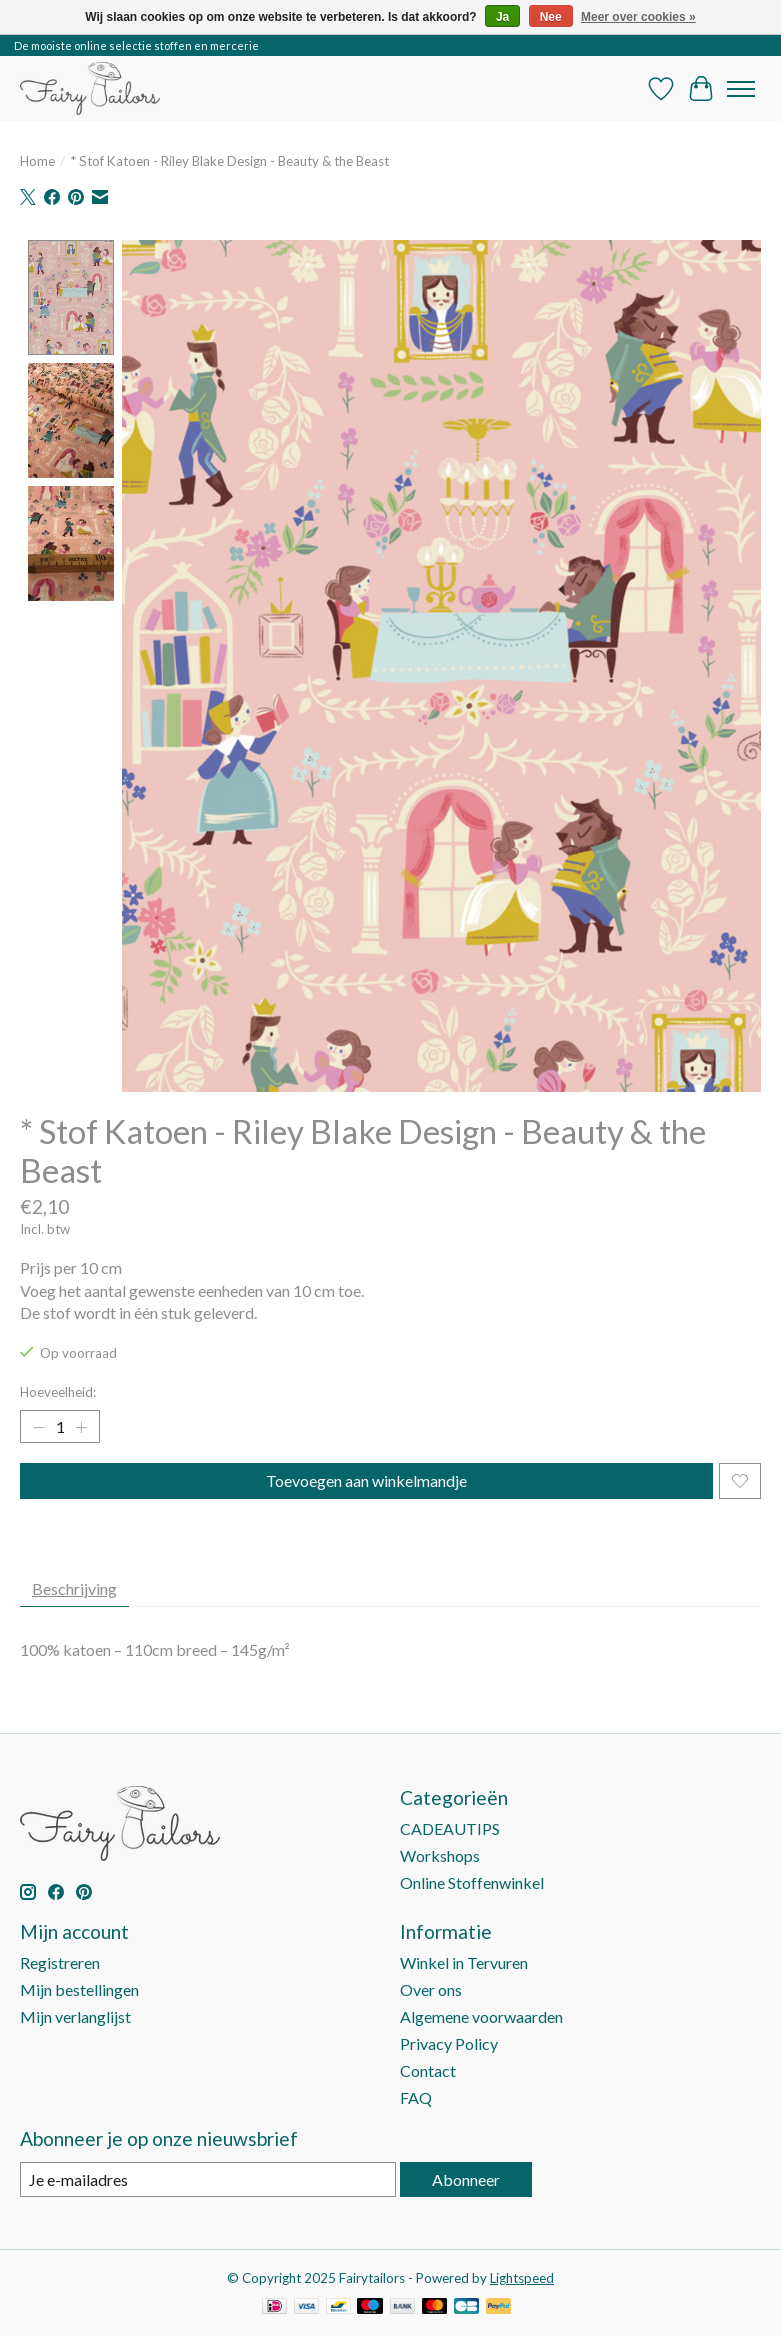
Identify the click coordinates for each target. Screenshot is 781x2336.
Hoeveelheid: (58, 1392)
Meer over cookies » (638, 17)
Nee (551, 17)
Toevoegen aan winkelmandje (366, 1480)
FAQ (416, 2097)
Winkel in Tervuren (464, 1962)
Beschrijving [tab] (74, 1588)
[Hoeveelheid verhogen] (81, 1427)
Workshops (440, 1855)
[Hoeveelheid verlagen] (39, 1427)
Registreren (60, 1962)
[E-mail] (208, 2179)
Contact (428, 2070)
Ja (502, 17)
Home (37, 161)
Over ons (431, 1989)
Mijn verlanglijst (75, 2016)
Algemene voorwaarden (481, 2016)
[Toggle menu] (741, 89)
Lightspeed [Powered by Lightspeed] (522, 2278)
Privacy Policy (449, 2043)
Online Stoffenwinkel (472, 1882)
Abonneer (466, 2179)
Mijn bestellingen (79, 1989)
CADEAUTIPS (450, 1828)
